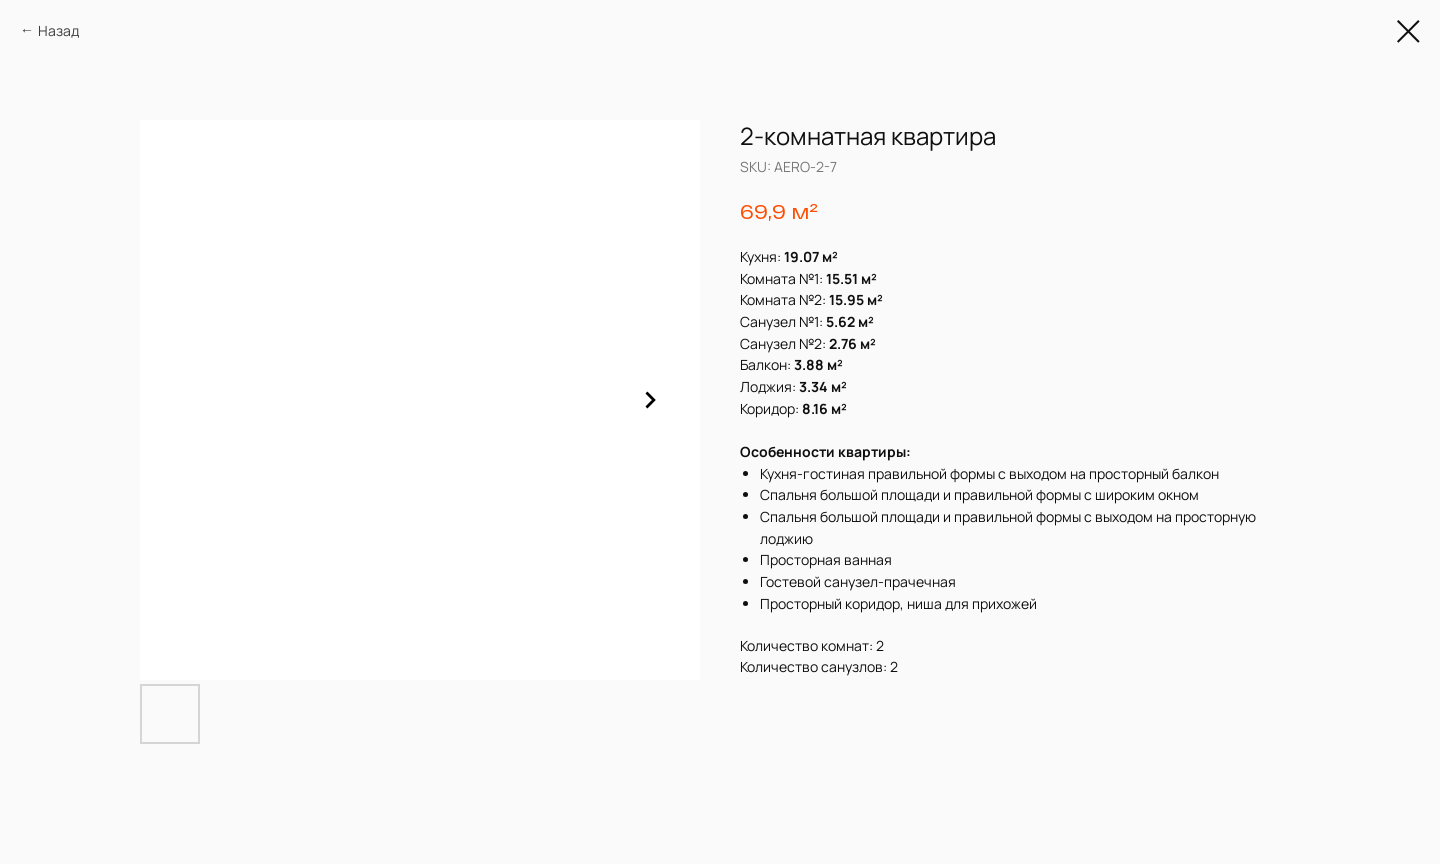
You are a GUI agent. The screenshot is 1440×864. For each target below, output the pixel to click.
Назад (58, 30)
